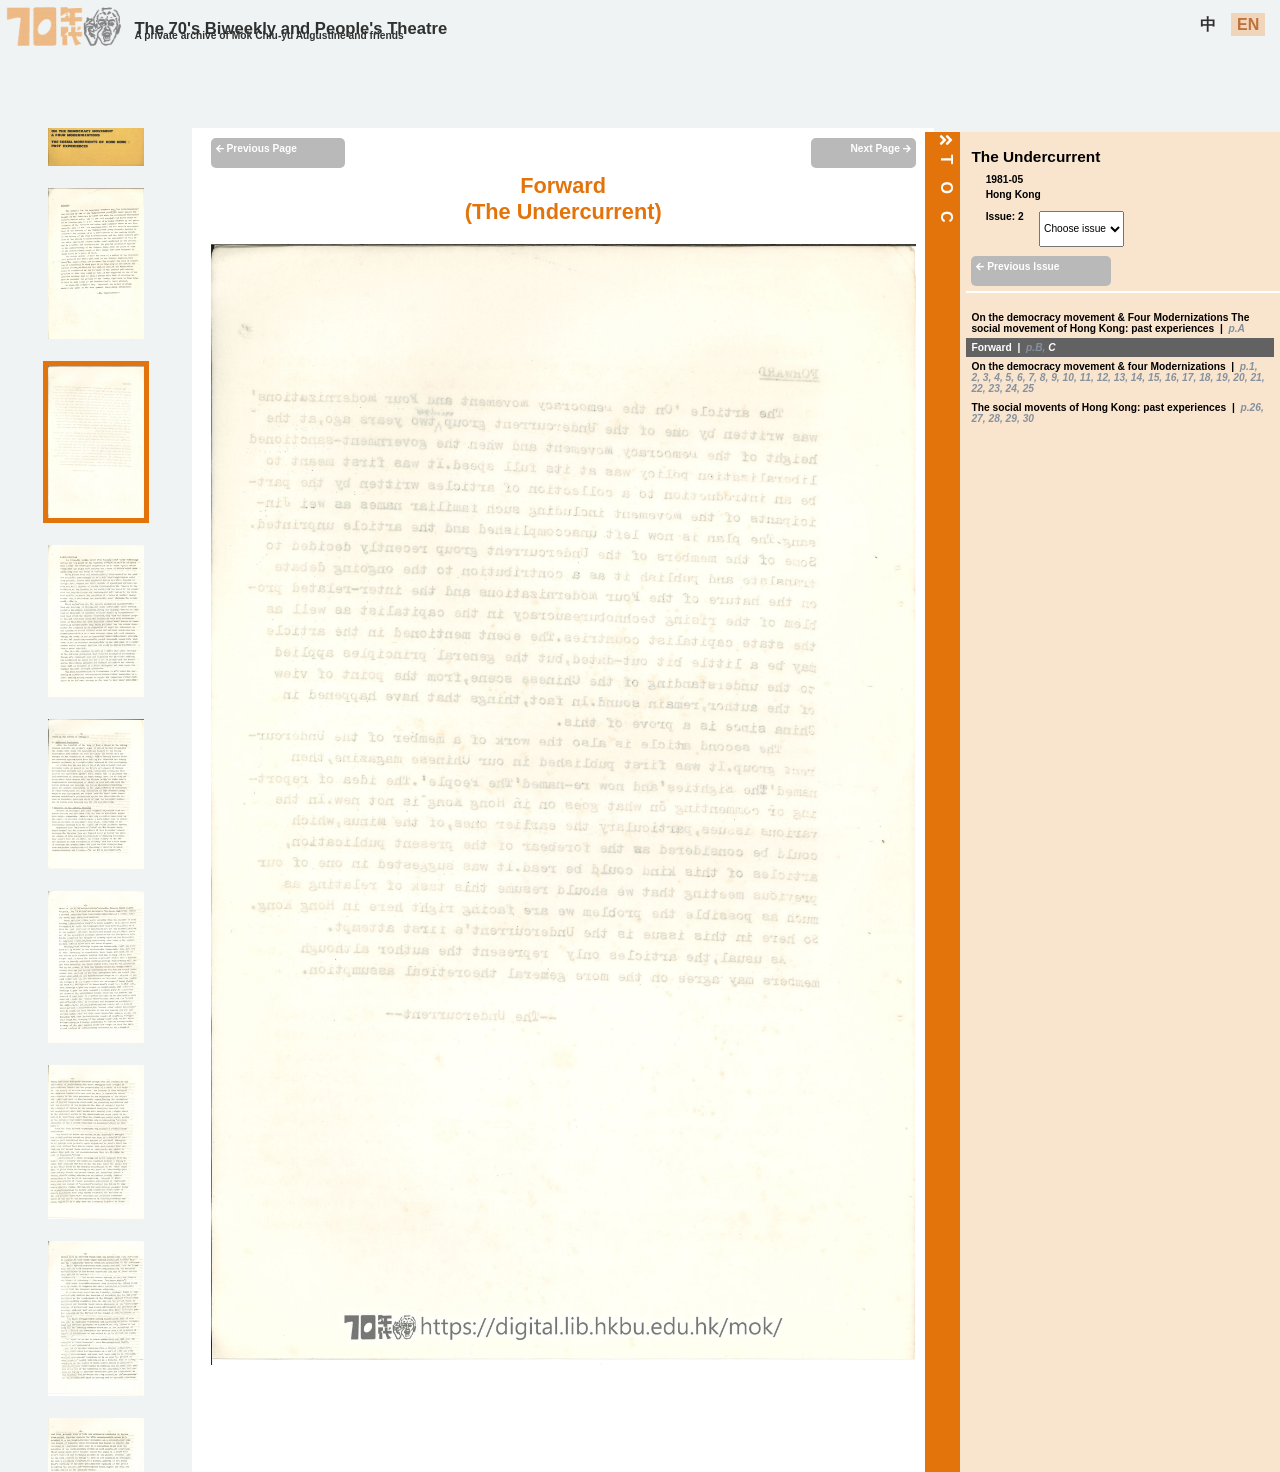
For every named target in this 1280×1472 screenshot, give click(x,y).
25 (1028, 388)
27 (976, 418)
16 (1170, 377)
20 (1238, 377)
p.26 (1250, 407)
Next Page (880, 148)
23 (994, 388)
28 (994, 418)
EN (1248, 24)
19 (1221, 377)
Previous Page (256, 148)
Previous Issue (1017, 266)
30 (1028, 418)
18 (1204, 377)
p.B (1034, 347)
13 (1119, 377)
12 (1102, 377)
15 (1153, 377)
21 (1255, 377)
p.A (1237, 328)
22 (976, 388)
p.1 (1247, 366)
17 (1187, 377)
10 (1068, 377)
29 (1011, 418)
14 (1136, 377)
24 (1011, 388)
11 (1085, 377)
